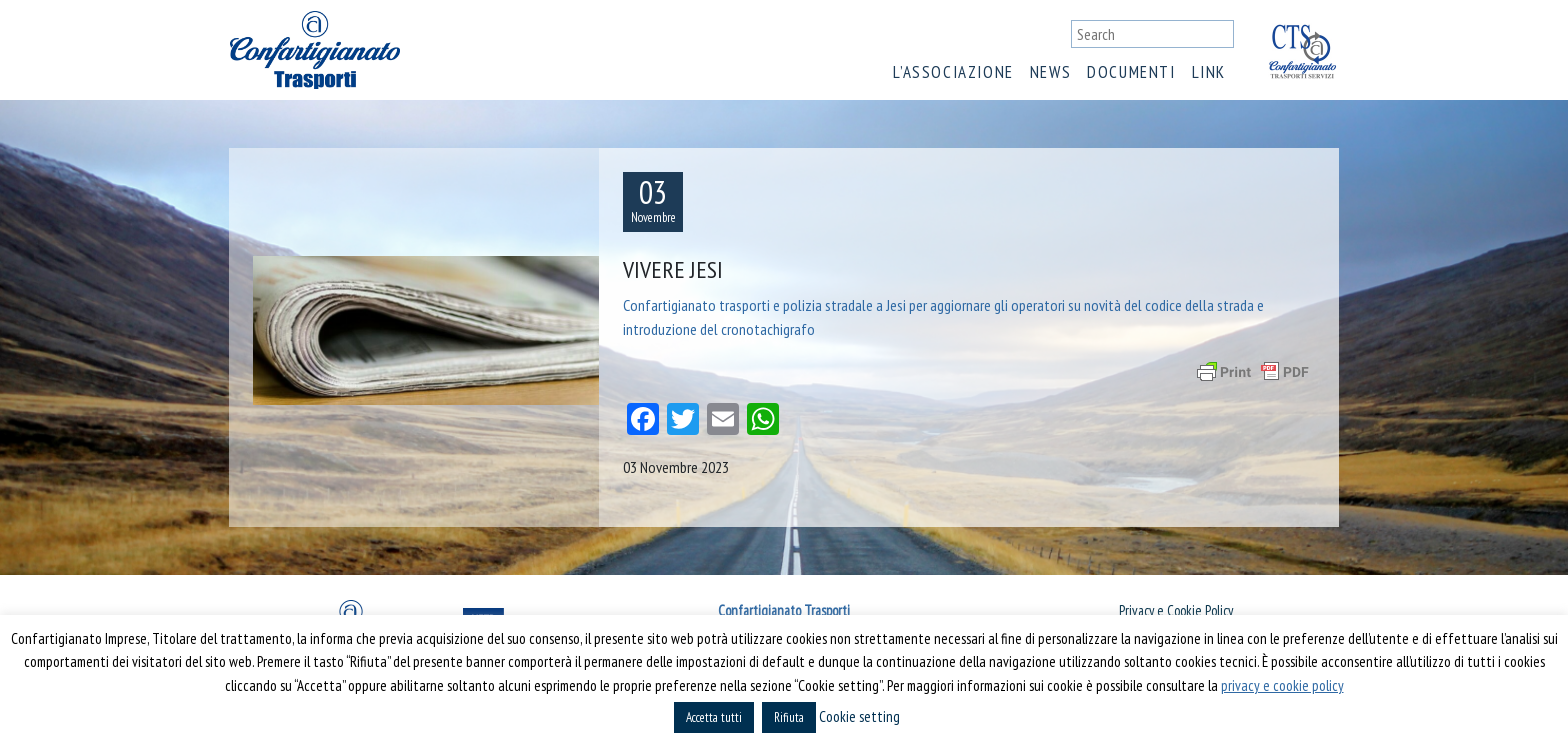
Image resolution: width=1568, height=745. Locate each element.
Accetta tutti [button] (714, 717)
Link (1209, 72)
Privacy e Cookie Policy (1176, 610)
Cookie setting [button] (859, 716)
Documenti (1131, 72)
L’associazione (953, 72)
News (1050, 72)
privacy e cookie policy (1282, 685)
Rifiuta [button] (789, 717)
